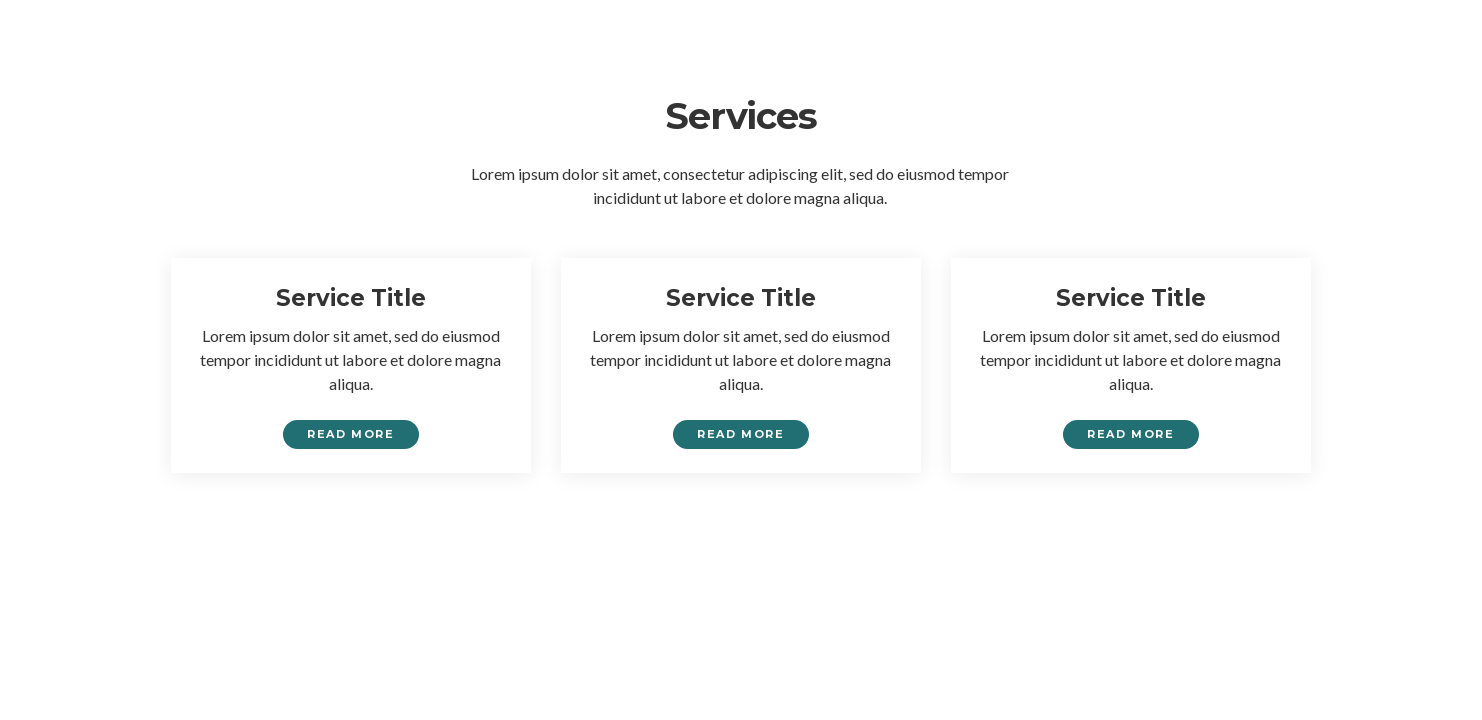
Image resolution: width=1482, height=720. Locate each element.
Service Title (351, 298)
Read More (350, 434)
